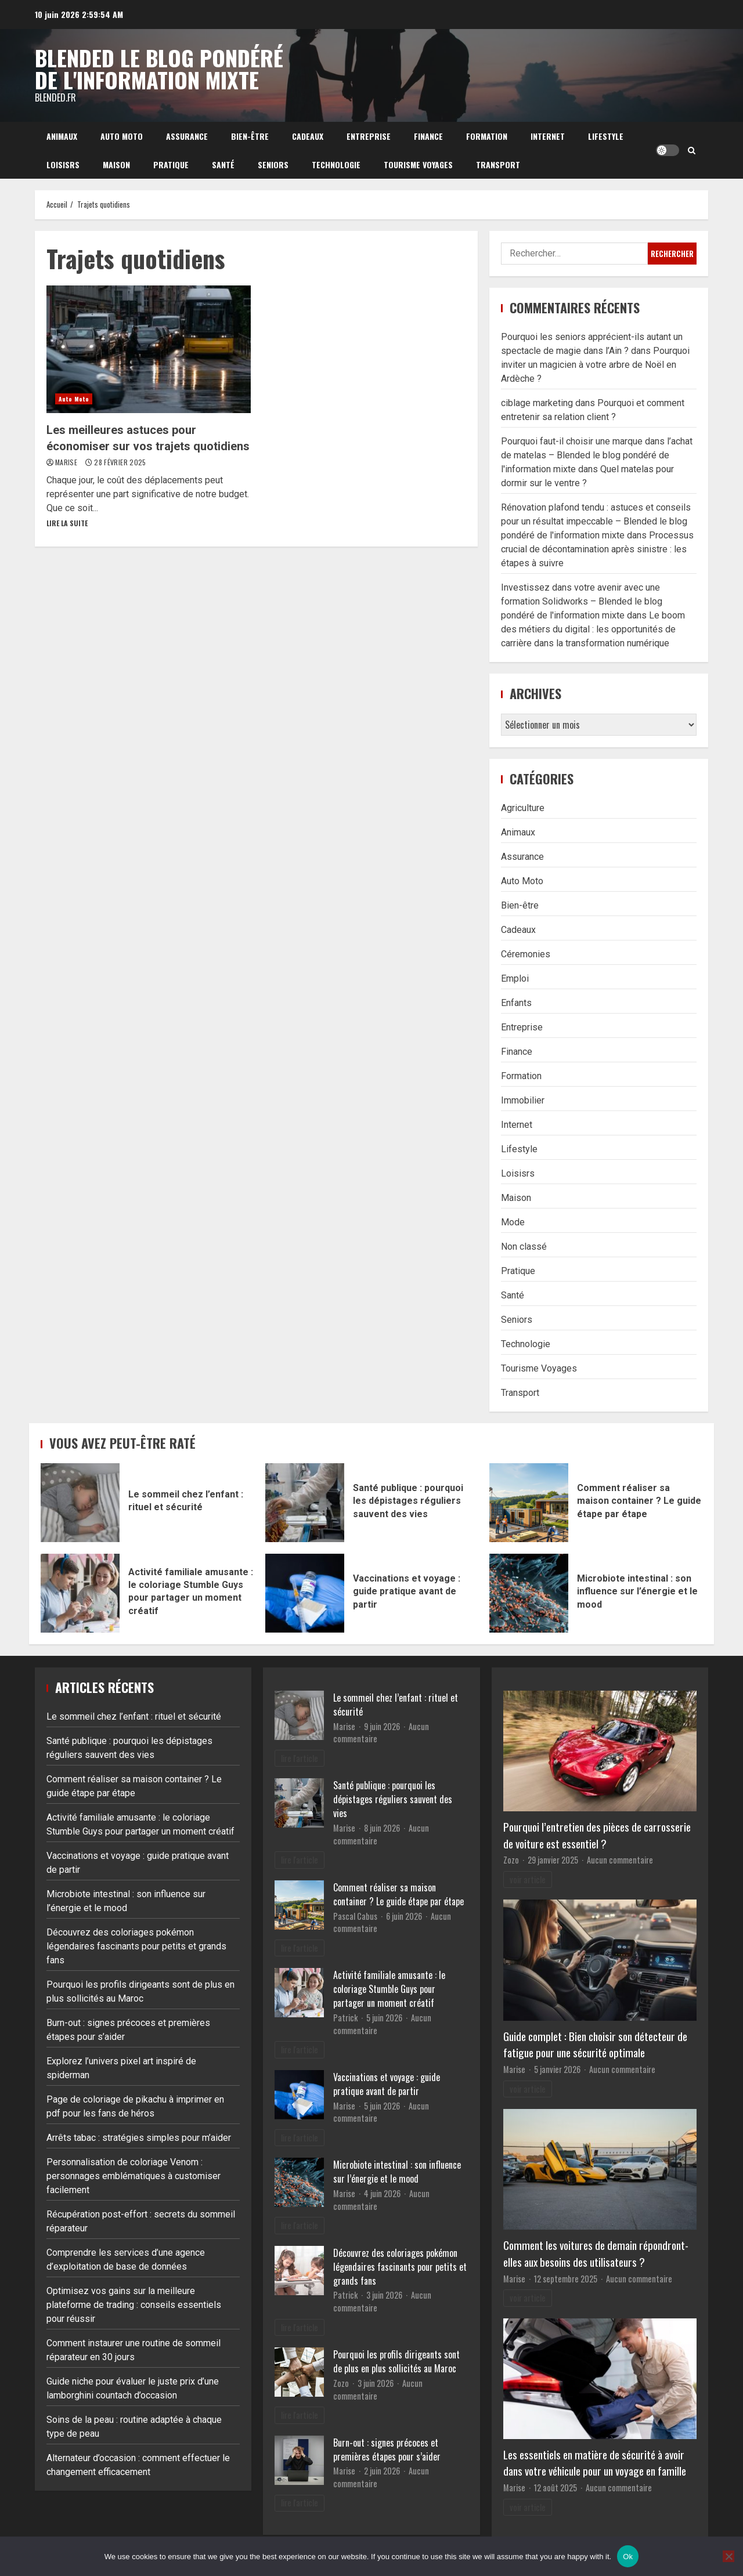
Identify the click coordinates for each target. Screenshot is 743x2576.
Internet (548, 136)
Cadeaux (307, 136)
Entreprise (369, 136)
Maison (116, 164)
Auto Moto (121, 136)
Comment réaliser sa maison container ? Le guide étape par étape (528, 1502)
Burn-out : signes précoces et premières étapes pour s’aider (387, 2449)
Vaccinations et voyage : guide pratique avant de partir (304, 1593)
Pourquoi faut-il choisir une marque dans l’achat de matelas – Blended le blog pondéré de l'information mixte (596, 455)
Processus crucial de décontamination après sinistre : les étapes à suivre (597, 549)
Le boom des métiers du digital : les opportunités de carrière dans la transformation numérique (593, 629)
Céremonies (525, 954)
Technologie (336, 164)
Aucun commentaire (620, 1860)
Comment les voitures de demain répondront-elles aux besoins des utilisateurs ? (595, 2253)
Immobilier (522, 1100)
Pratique (171, 164)
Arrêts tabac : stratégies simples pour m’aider (138, 2137)
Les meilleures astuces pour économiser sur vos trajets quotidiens (148, 349)
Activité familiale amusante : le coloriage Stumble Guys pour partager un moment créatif (80, 1593)
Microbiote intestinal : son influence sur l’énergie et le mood (528, 1593)
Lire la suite (67, 523)
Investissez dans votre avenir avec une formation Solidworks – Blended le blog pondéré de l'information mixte (581, 601)
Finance (428, 136)
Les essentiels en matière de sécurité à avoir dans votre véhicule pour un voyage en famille (594, 2463)
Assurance (187, 136)
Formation (486, 136)
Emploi (515, 978)
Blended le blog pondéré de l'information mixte (159, 68)
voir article (528, 1879)
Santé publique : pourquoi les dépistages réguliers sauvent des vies (304, 1502)
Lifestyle (605, 136)
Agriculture (522, 807)
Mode (513, 1222)
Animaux (61, 136)
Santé (223, 164)
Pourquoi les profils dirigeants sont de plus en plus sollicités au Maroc (396, 2361)
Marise (67, 462)
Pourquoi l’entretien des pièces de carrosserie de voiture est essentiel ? (597, 1835)
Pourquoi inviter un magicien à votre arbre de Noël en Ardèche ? (595, 364)
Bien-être (250, 136)
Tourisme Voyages (418, 164)
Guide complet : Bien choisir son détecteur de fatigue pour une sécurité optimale (595, 2044)
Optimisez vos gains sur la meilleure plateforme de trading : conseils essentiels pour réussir (133, 2304)
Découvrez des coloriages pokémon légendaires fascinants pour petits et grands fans (136, 1946)
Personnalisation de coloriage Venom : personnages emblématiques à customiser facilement (133, 2176)
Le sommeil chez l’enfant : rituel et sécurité (80, 1502)
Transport (498, 164)
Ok (628, 2556)
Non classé (524, 1246)
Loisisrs (63, 164)
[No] (728, 2556)
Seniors (273, 164)
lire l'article (299, 1758)
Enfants (516, 1002)
